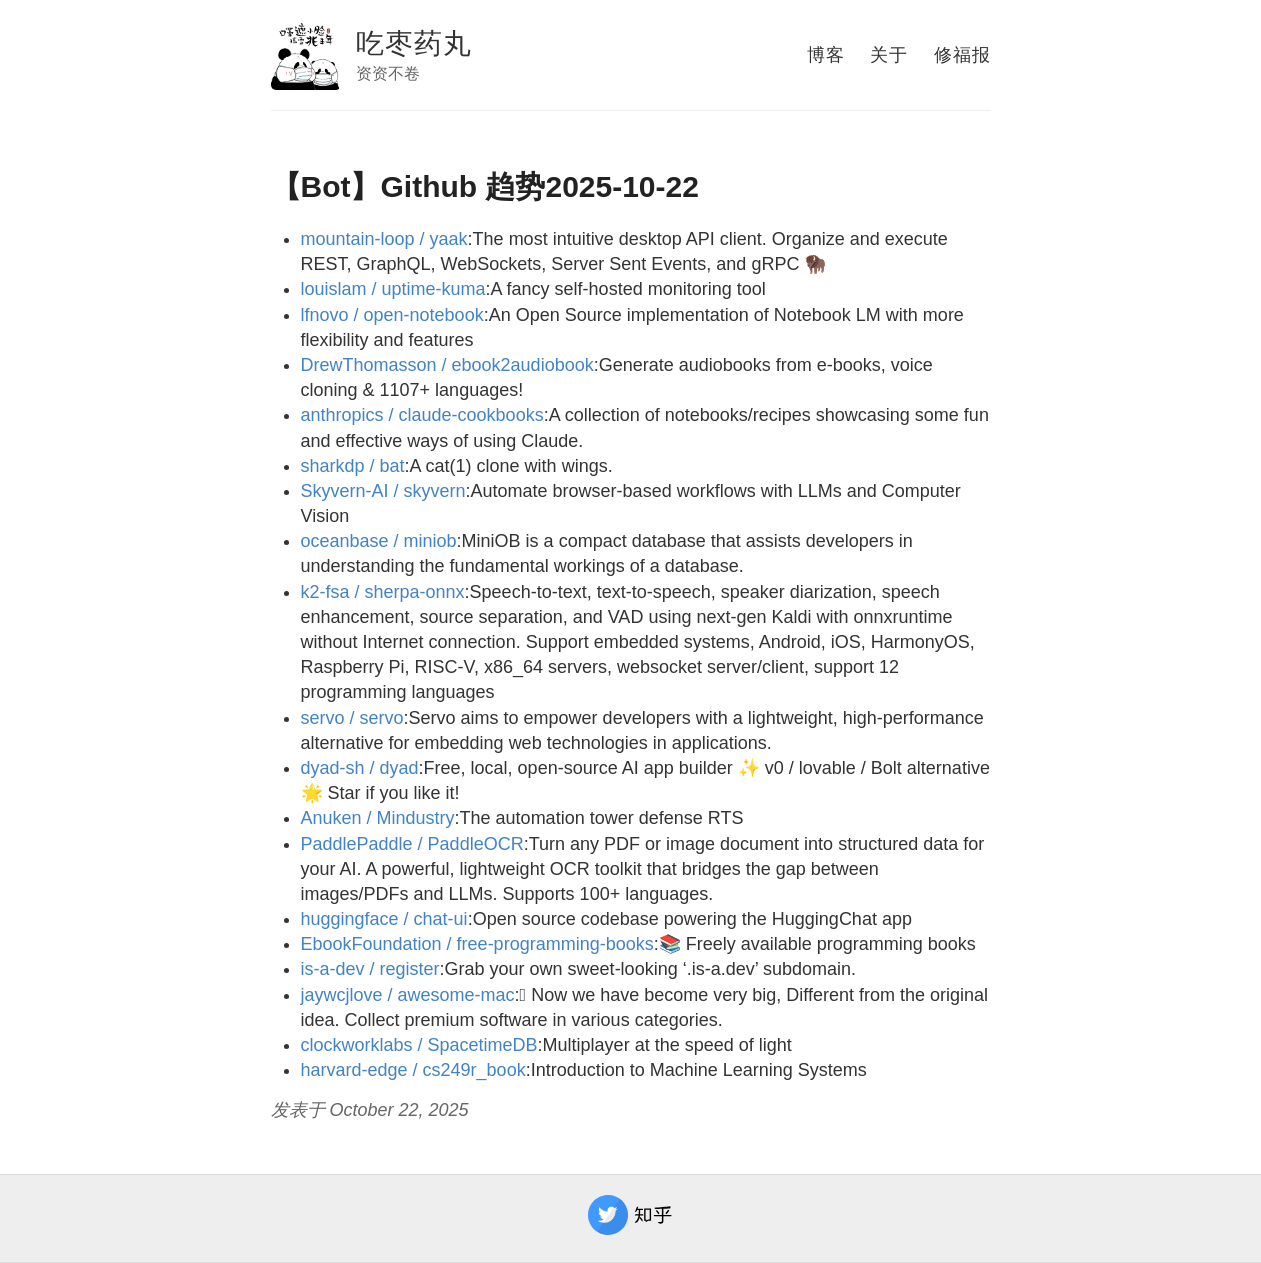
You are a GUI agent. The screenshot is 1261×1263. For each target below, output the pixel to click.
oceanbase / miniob (379, 541)
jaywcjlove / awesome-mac (408, 995)
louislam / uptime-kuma (393, 289)
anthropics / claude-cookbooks (422, 415)
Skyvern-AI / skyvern (383, 491)
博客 (826, 55)
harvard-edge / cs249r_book (413, 1070)
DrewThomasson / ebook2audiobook (447, 365)
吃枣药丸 (414, 43)
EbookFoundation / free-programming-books (477, 944)
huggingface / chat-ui (384, 919)
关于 (889, 55)
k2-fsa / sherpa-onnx (383, 592)
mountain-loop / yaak (384, 239)
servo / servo (352, 718)
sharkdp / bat (353, 466)
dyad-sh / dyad (360, 768)
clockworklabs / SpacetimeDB (419, 1045)
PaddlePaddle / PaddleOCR (412, 844)
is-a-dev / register (370, 969)
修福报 (962, 55)
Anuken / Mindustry (378, 818)
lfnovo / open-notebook (392, 315)
